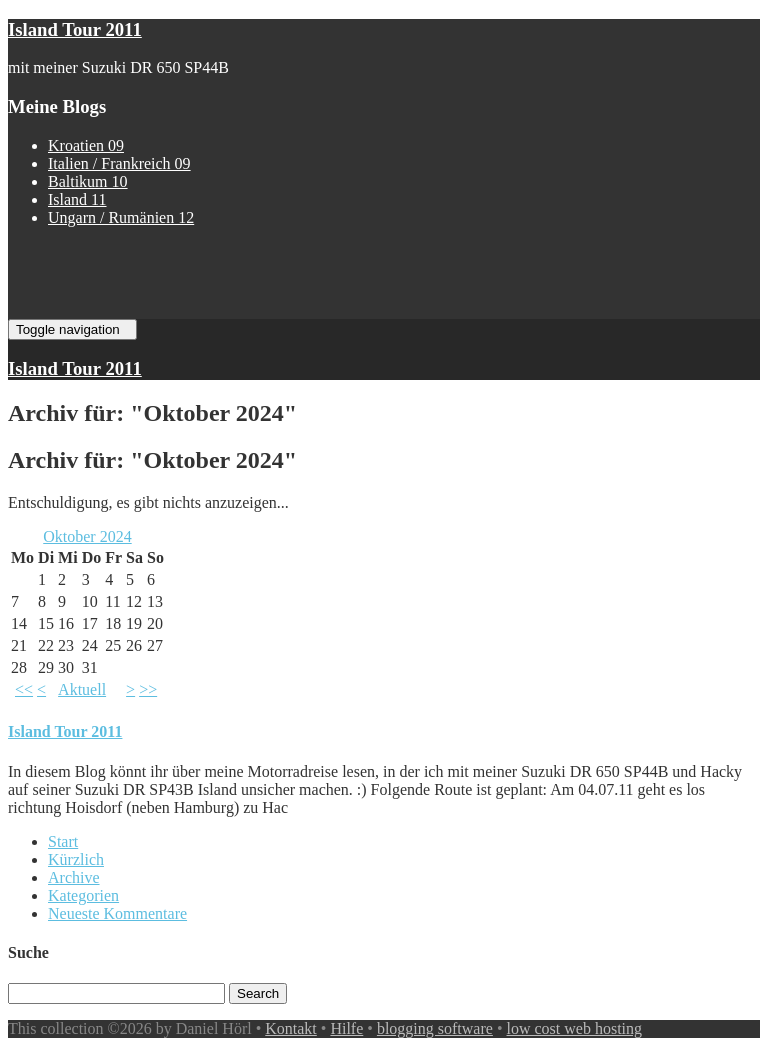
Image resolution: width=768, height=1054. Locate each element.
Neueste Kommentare (117, 913)
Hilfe (346, 1028)
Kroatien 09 (86, 145)
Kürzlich (76, 859)
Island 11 (77, 199)
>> (148, 689)
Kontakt (291, 1028)
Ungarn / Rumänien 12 (121, 217)
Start (63, 841)
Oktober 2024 (87, 536)
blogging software (435, 1028)
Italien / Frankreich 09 (119, 163)
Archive (74, 877)
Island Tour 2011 (75, 29)
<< (24, 689)
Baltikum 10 (88, 181)
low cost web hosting (575, 1028)
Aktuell (82, 689)
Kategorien (83, 895)
